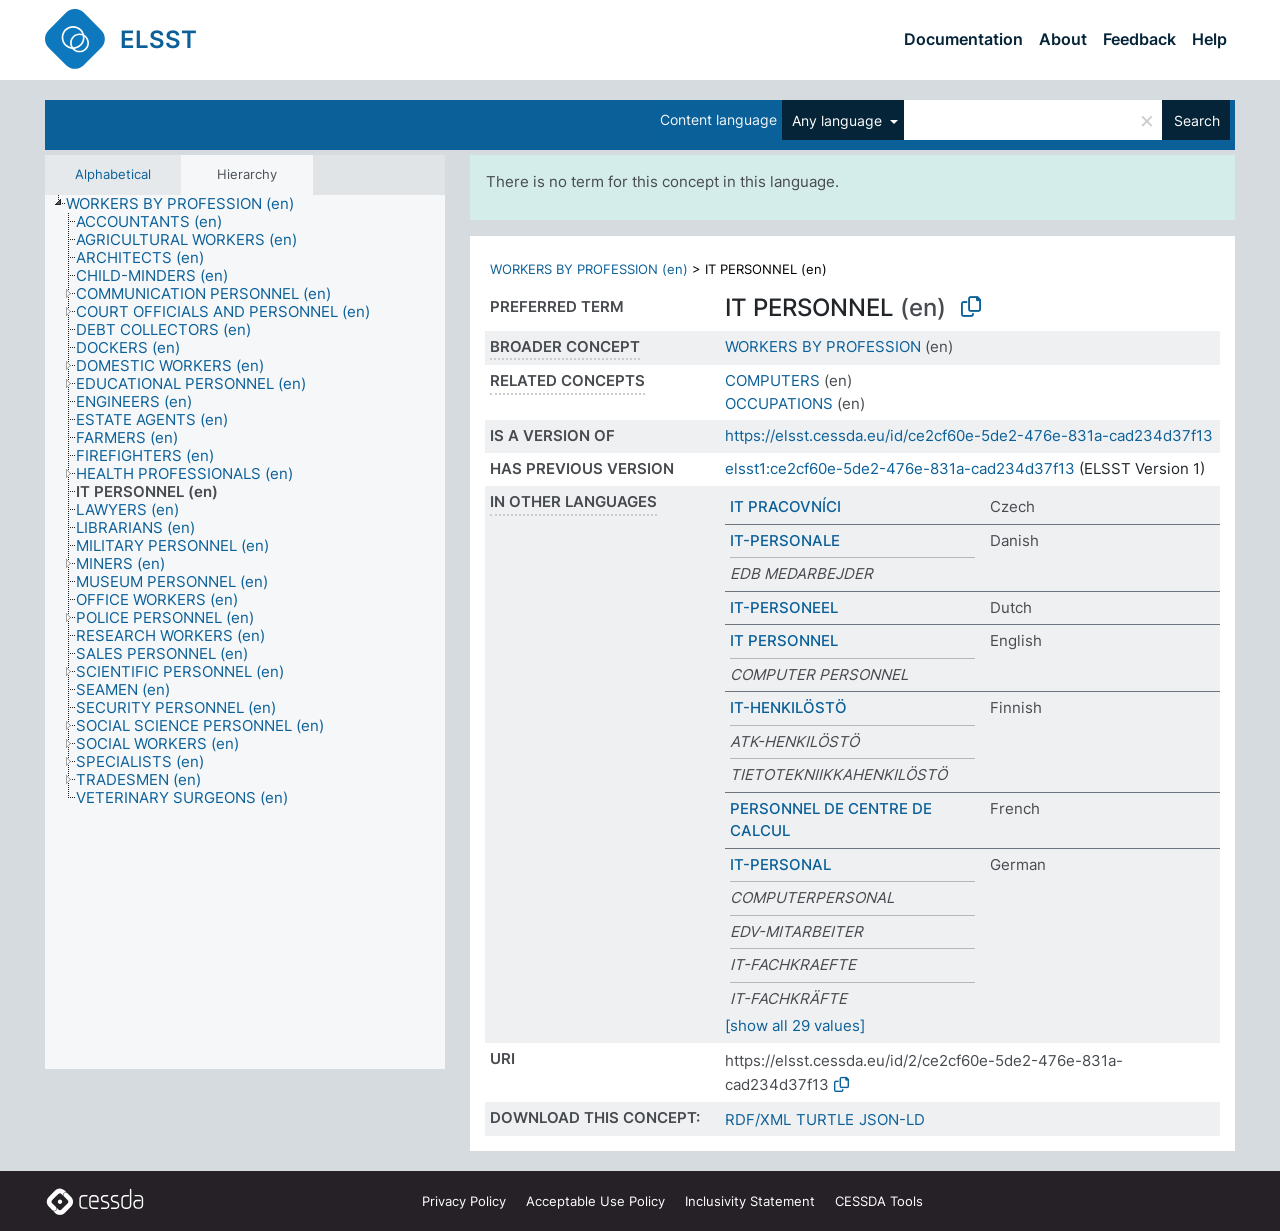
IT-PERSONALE (785, 540)
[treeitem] (188, 204)
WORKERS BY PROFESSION (823, 346)
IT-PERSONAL (780, 864)
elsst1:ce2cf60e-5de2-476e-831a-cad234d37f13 (900, 468)
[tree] (245, 632)
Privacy (464, 1201)
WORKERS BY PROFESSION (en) (589, 269)
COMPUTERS (772, 380)
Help (1209, 39)
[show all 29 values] (795, 1025)
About (1063, 39)
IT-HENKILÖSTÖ (788, 707)
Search (1197, 120)
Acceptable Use (595, 1201)
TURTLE (825, 1119)
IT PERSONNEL (784, 640)
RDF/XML (758, 1119)
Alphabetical (113, 174)
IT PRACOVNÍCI (785, 506)
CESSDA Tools (879, 1201)
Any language (839, 120)
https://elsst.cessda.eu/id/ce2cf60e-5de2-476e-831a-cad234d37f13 (969, 435)
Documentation (963, 39)
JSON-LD (892, 1119)
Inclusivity (750, 1201)
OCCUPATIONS (779, 403)
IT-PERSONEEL (784, 607)
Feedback (1139, 39)
